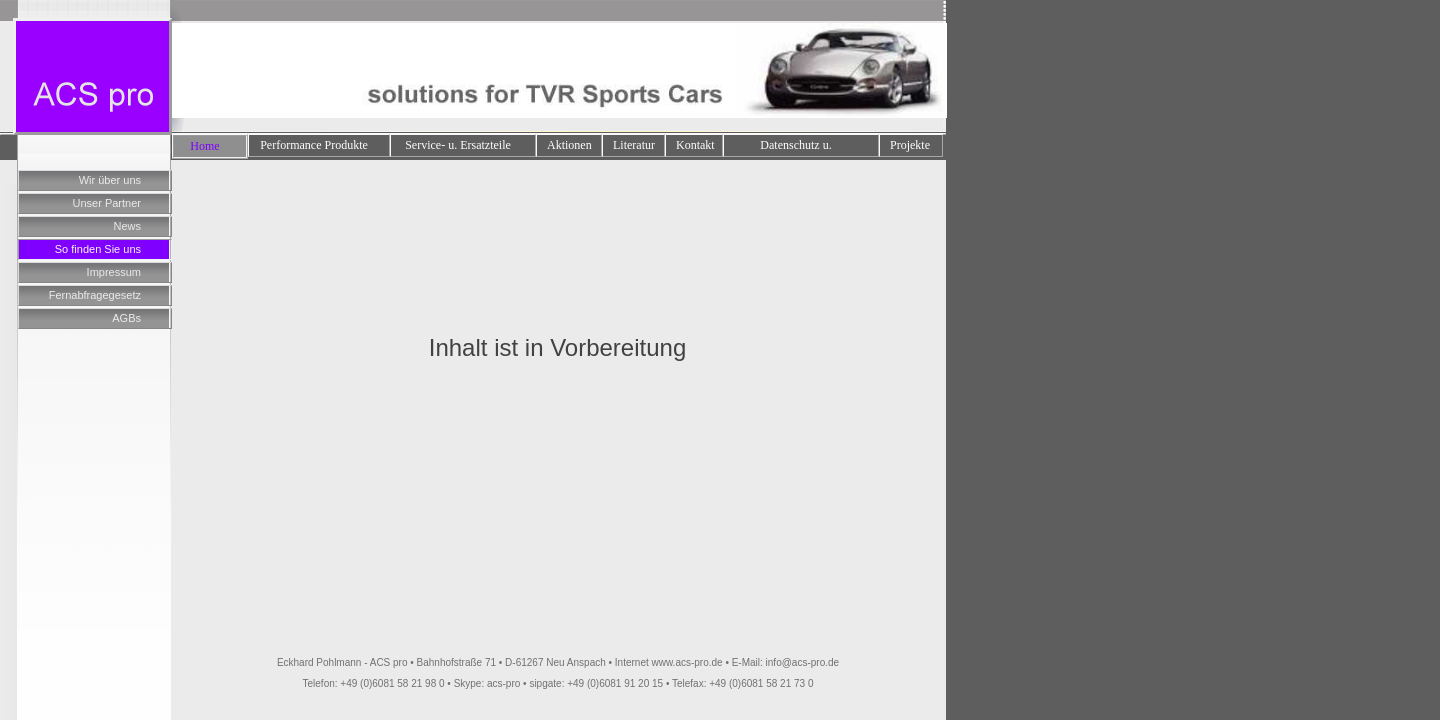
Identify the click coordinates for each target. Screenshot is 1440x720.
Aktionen (569, 145)
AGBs (126, 318)
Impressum (114, 272)
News (127, 226)
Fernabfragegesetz (95, 295)
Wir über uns (110, 180)
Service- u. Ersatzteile (458, 145)
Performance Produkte (314, 145)
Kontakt (695, 145)
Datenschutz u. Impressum (795, 147)
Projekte (910, 145)
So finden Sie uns (98, 249)
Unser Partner (107, 203)
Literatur (634, 145)
